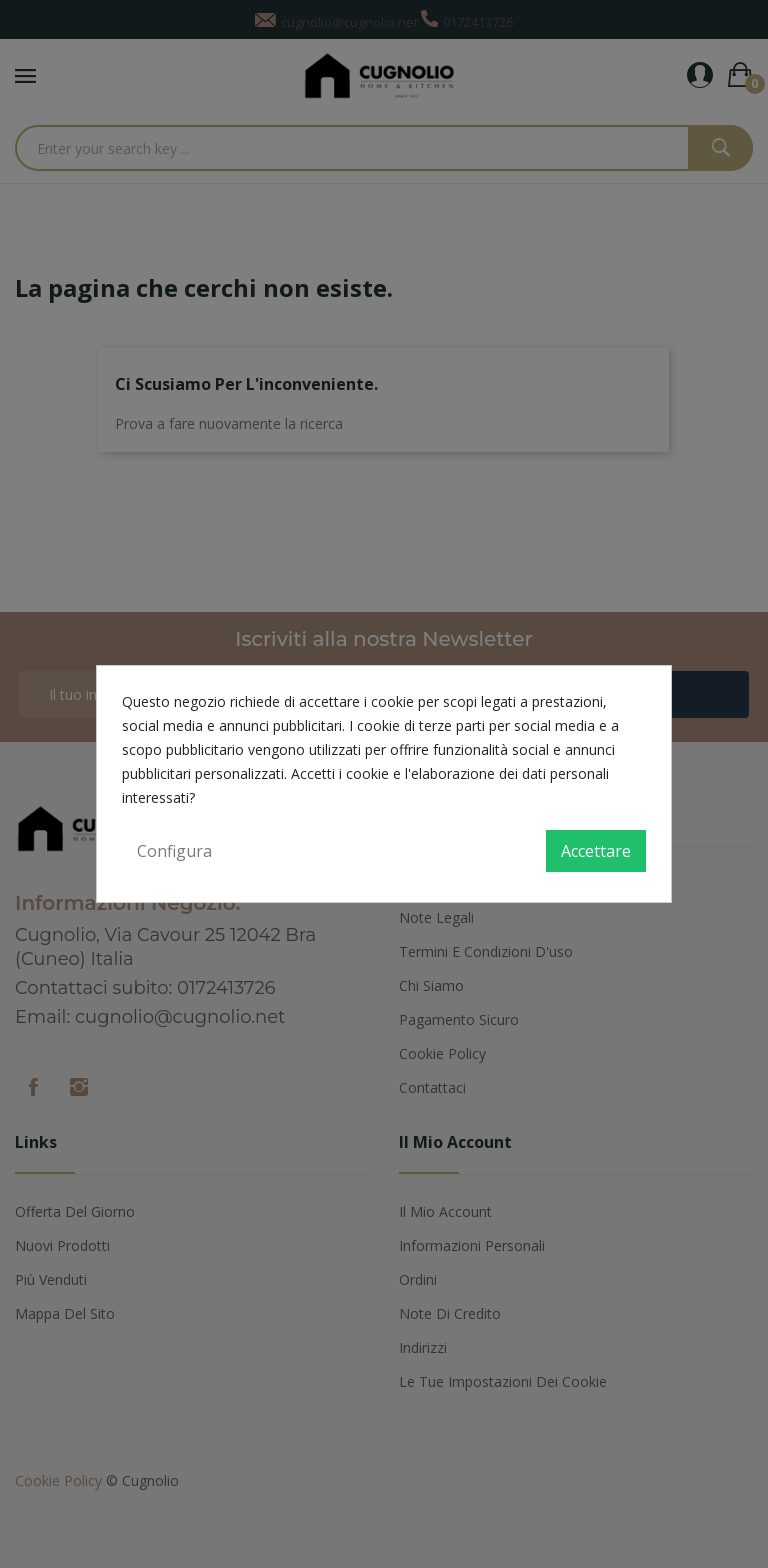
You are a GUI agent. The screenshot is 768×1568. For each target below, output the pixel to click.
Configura (174, 851)
